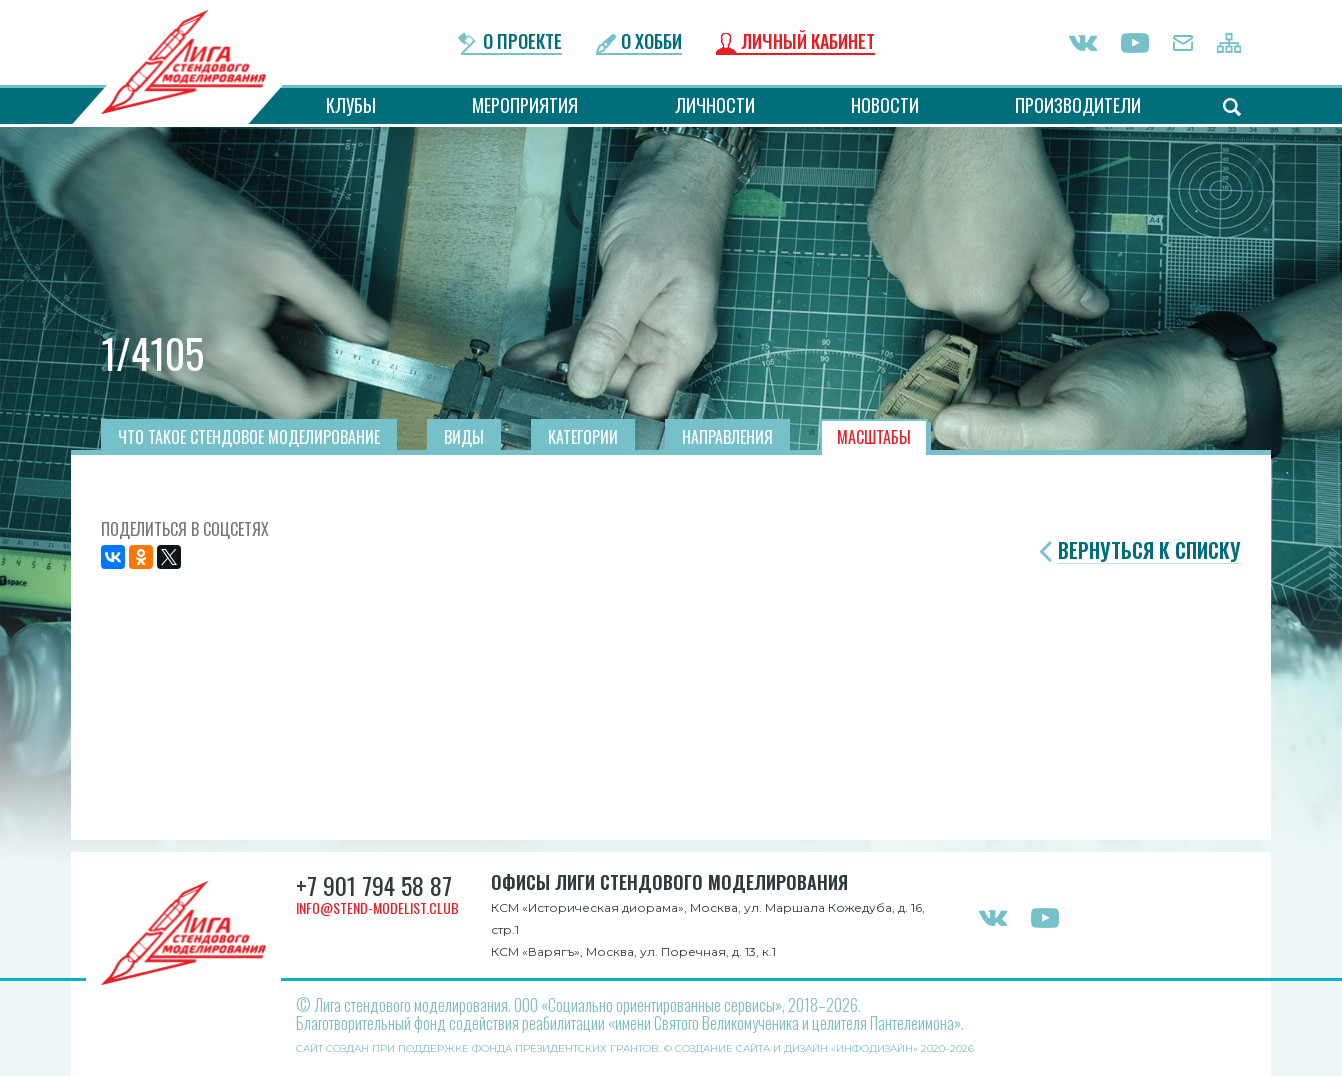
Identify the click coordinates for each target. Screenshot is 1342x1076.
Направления (727, 437)
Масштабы (874, 437)
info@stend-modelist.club (377, 907)
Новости (885, 105)
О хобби (651, 42)
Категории (583, 437)
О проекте (522, 42)
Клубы (351, 105)
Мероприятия (525, 105)
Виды (464, 437)
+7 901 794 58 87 (374, 885)
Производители (1078, 105)
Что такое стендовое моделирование (249, 437)
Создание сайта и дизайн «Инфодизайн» (796, 1048)
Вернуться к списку (1149, 550)
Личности (715, 105)
